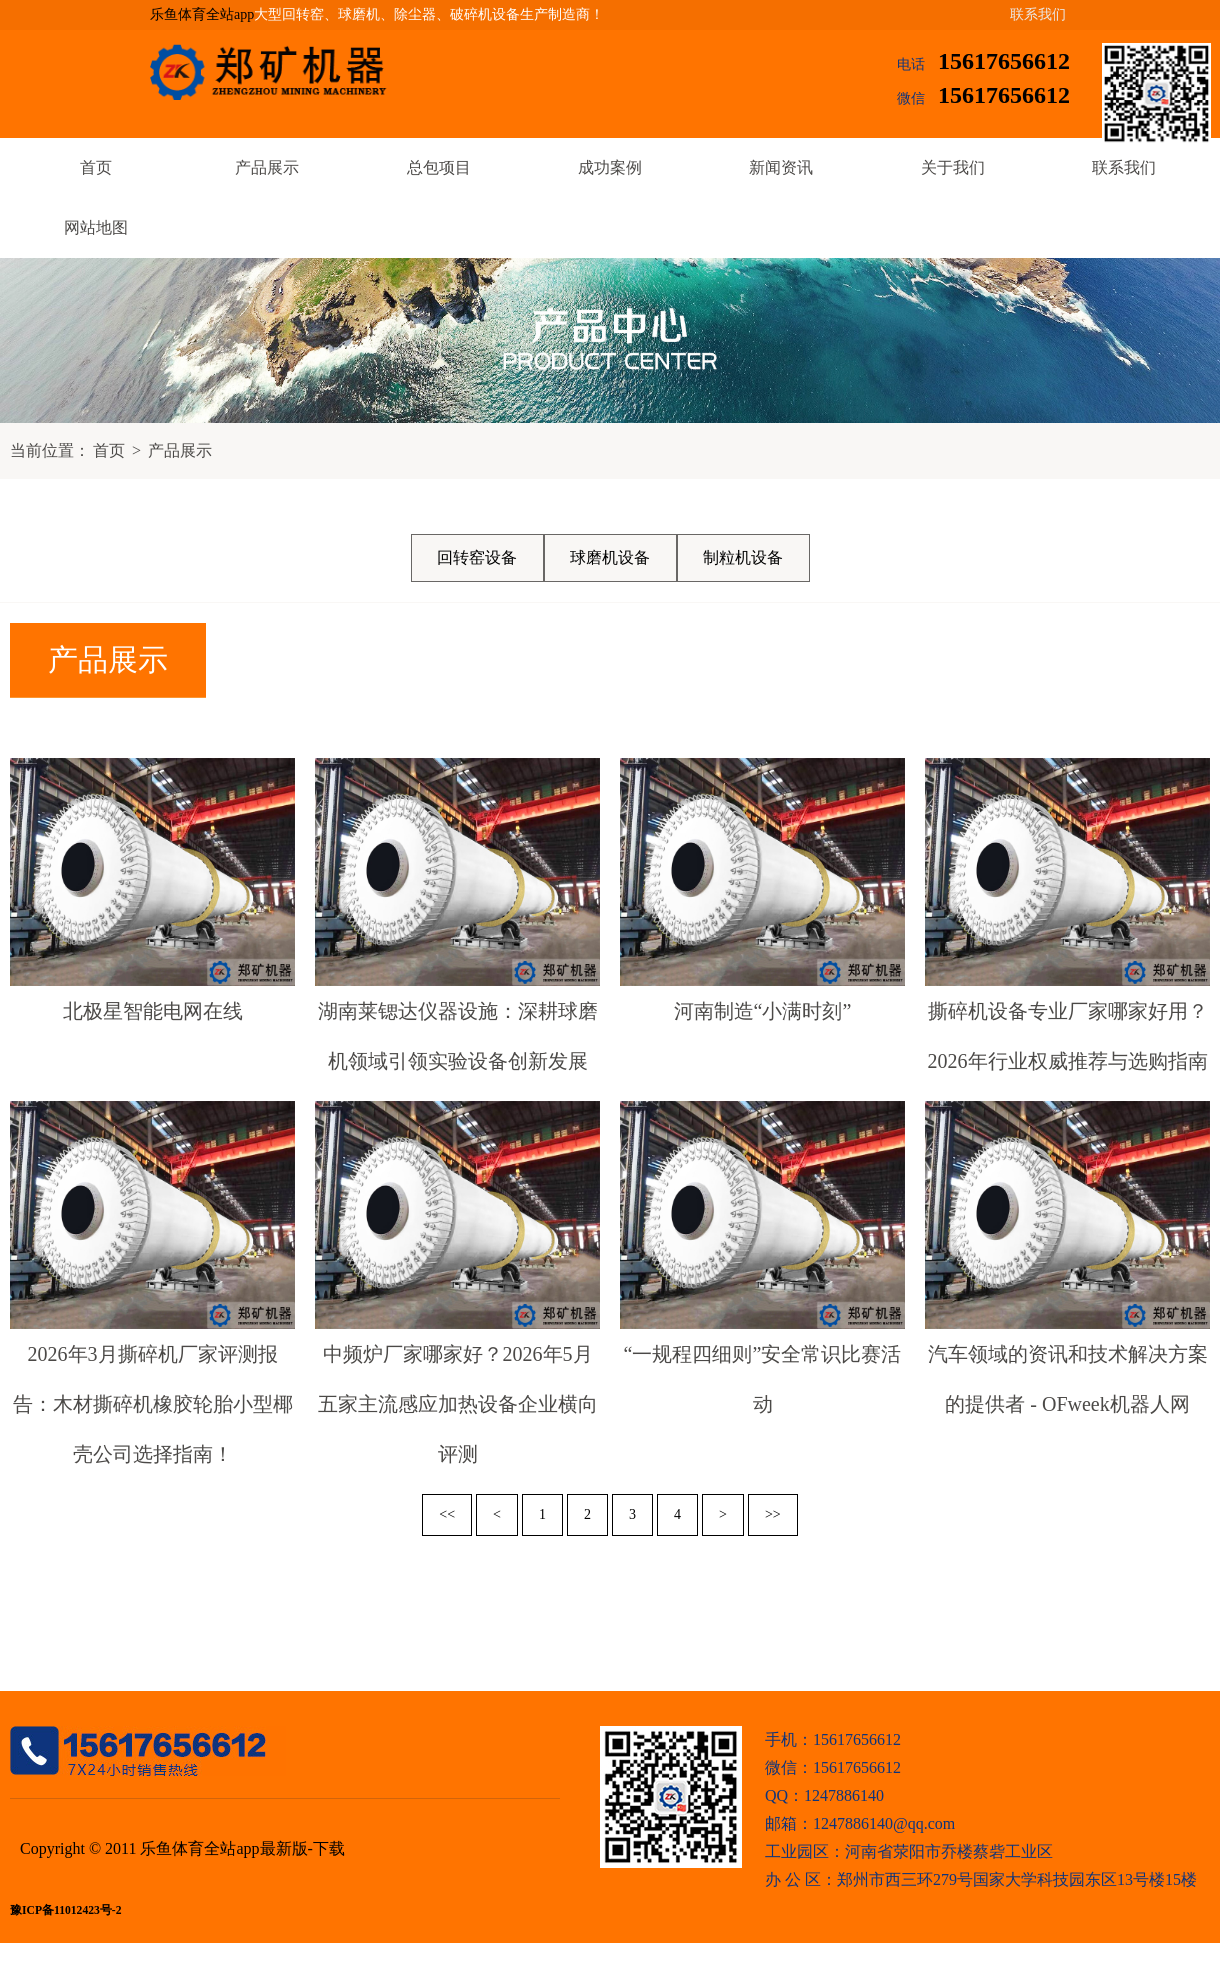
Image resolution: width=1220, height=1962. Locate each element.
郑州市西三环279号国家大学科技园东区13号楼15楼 (1017, 1879)
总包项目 (439, 167)
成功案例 (610, 167)
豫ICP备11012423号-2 (65, 1910)
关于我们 (953, 167)
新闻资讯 (781, 167)
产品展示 (267, 167)
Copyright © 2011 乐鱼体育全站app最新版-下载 (182, 1848)
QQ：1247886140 (824, 1795)
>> (773, 1514)
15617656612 (1004, 61)
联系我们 (1038, 14)
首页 (96, 167)
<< (447, 1514)
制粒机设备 (743, 557)
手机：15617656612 (833, 1739)
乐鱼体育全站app (202, 14)
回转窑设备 (477, 557)
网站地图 (96, 227)
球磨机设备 (610, 557)
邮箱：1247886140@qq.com (860, 1823)
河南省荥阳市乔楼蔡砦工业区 (949, 1851)
